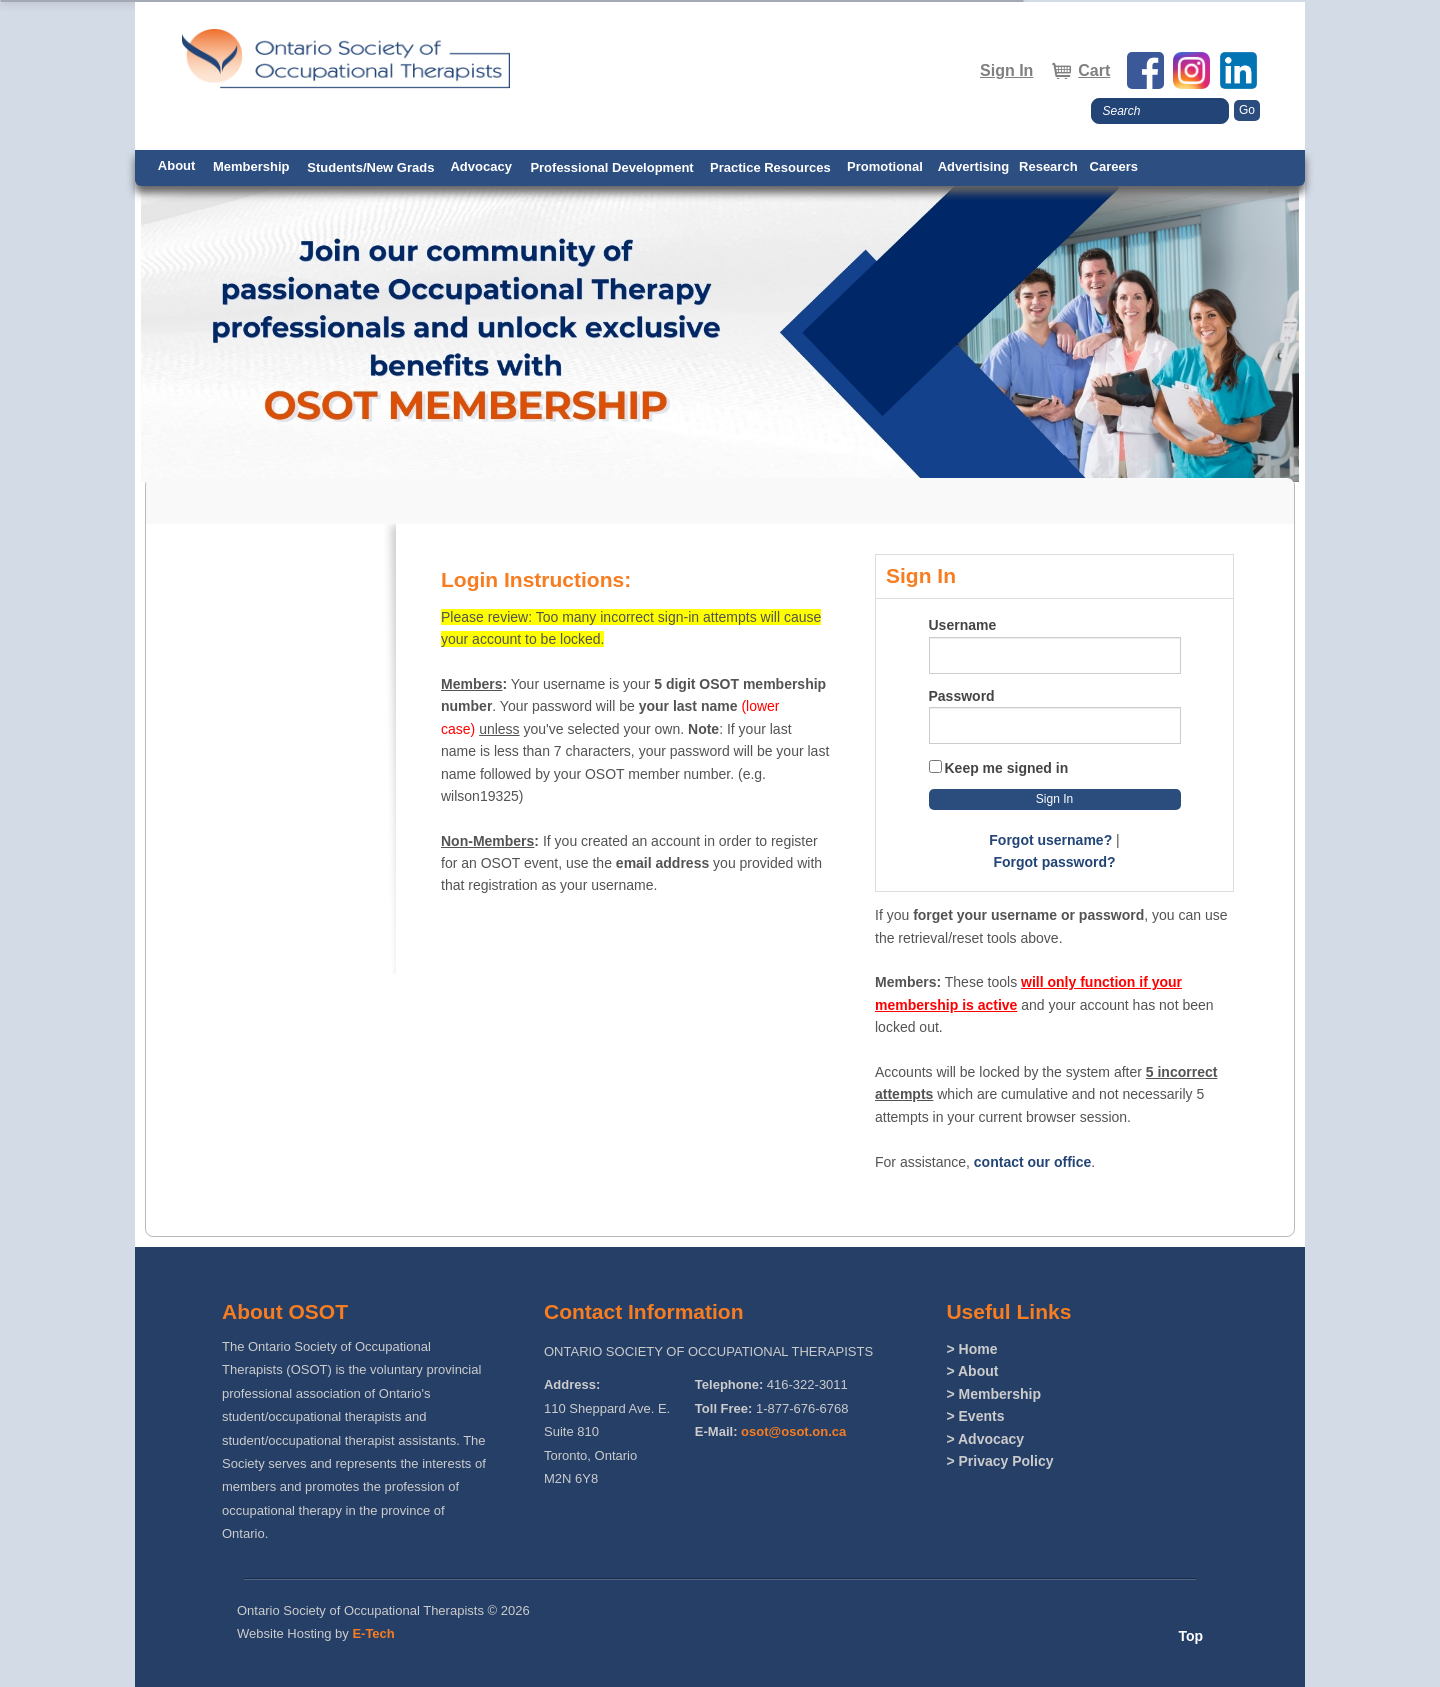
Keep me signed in (1007, 768)
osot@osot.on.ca (793, 1431)
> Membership (993, 1394)
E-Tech (373, 1633)
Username (963, 625)
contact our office (1032, 1162)
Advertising (974, 166)
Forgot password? (1054, 862)
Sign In (1006, 70)
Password (962, 696)
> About (972, 1371)
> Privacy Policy (999, 1461)
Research (1048, 166)
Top (1190, 1636)
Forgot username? (1050, 840)
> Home (971, 1349)
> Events (975, 1416)
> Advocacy (985, 1439)
